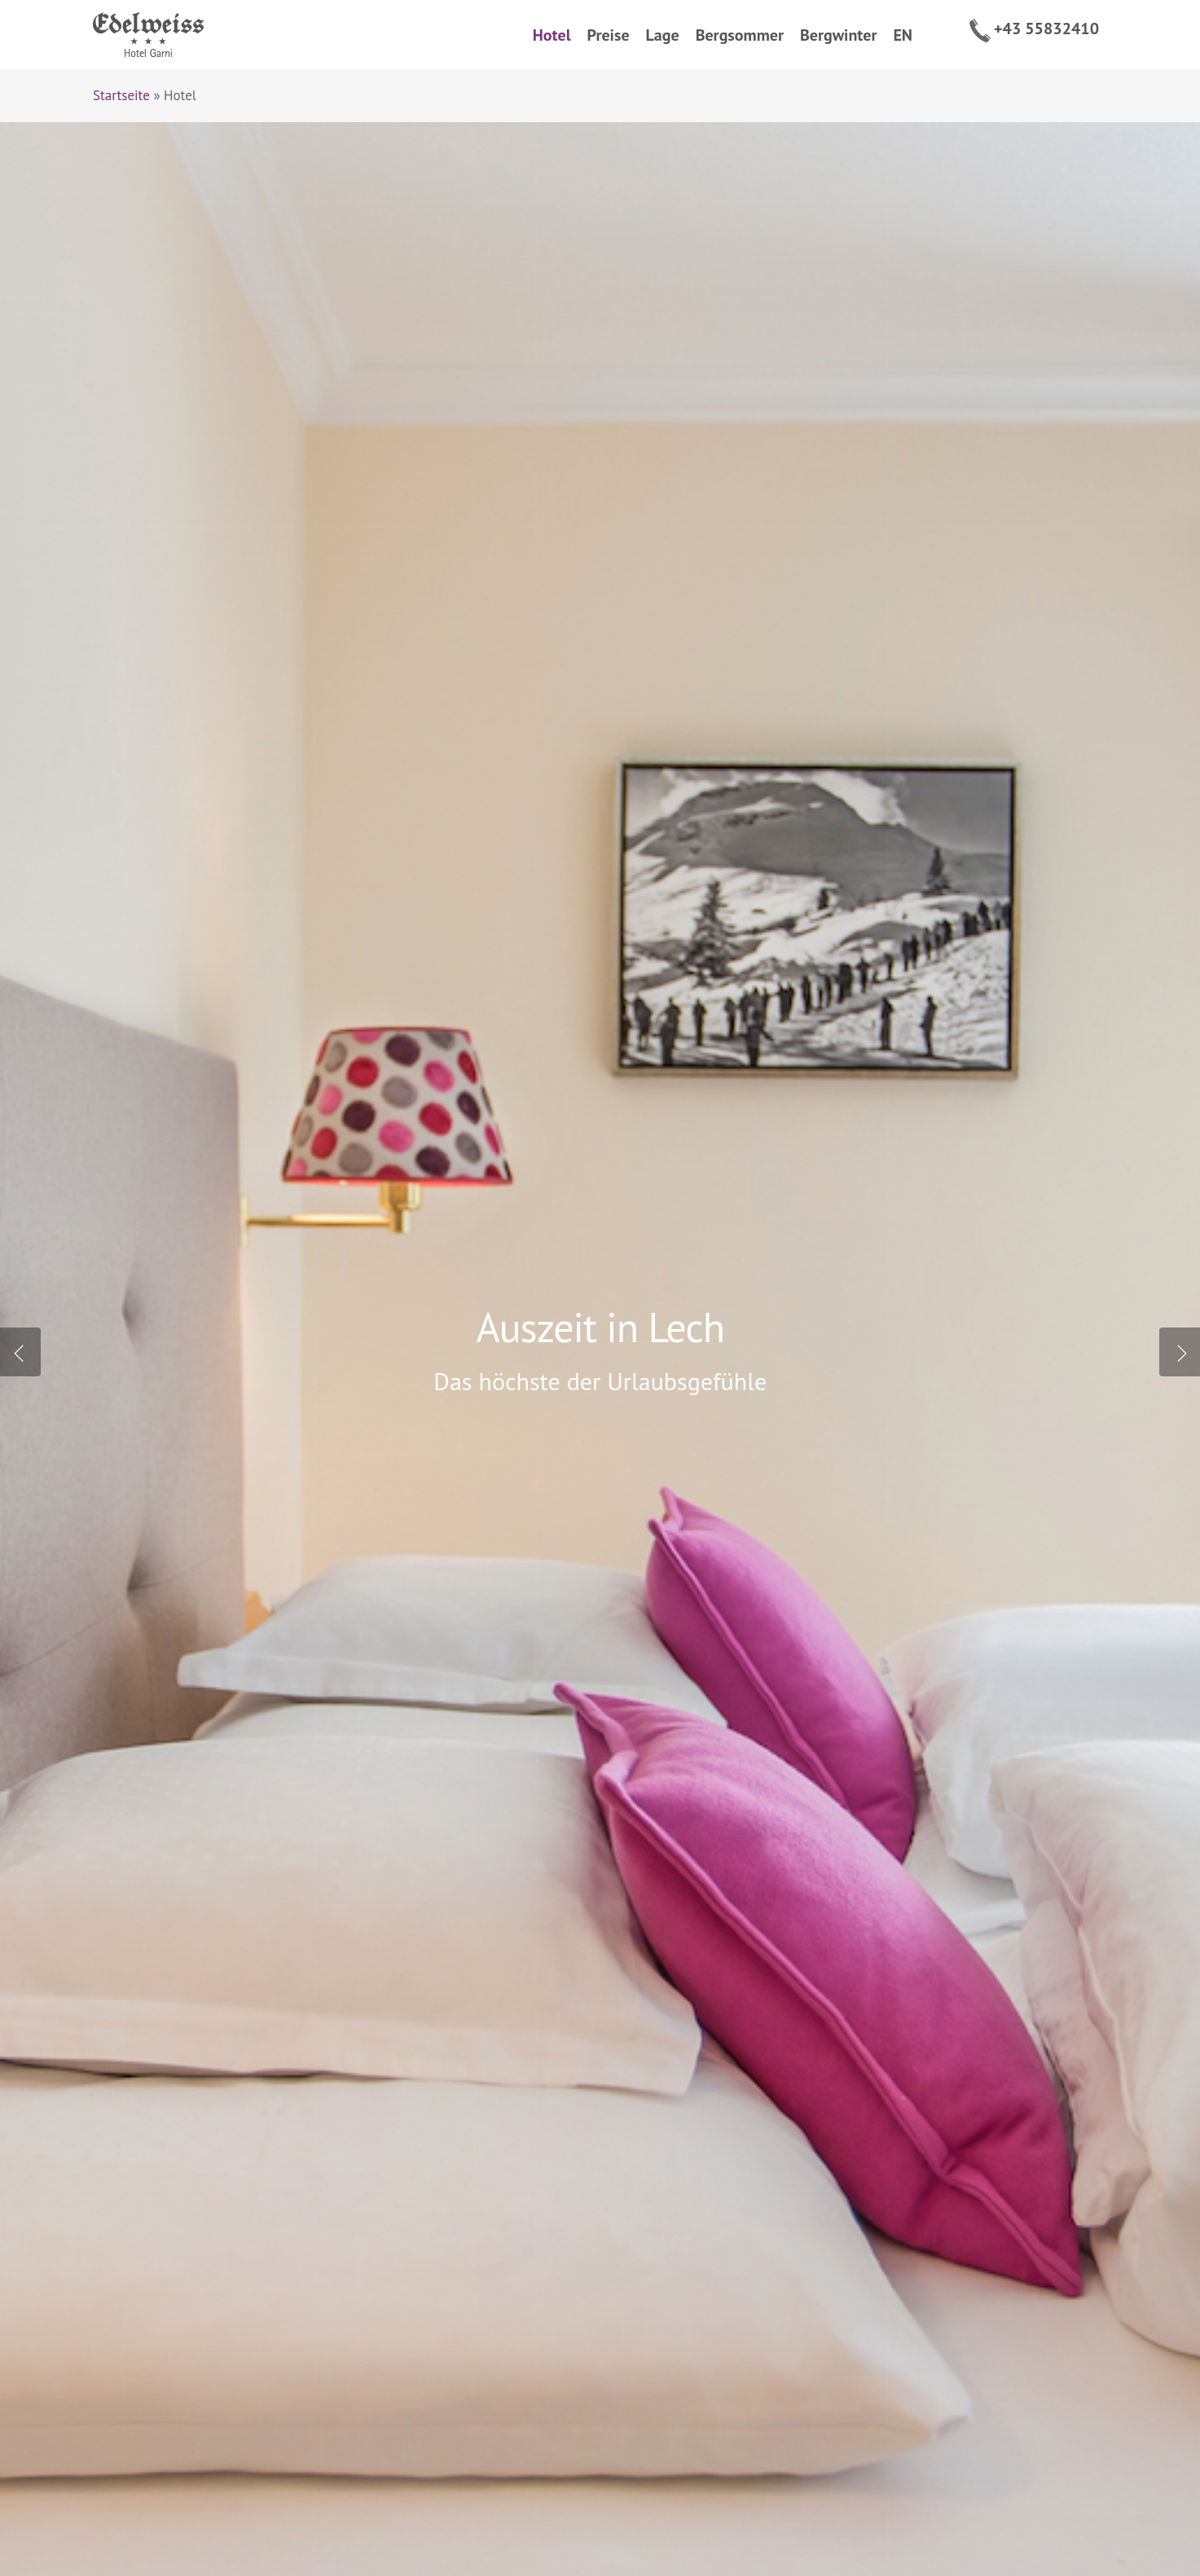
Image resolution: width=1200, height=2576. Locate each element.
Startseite (121, 95)
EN (902, 35)
